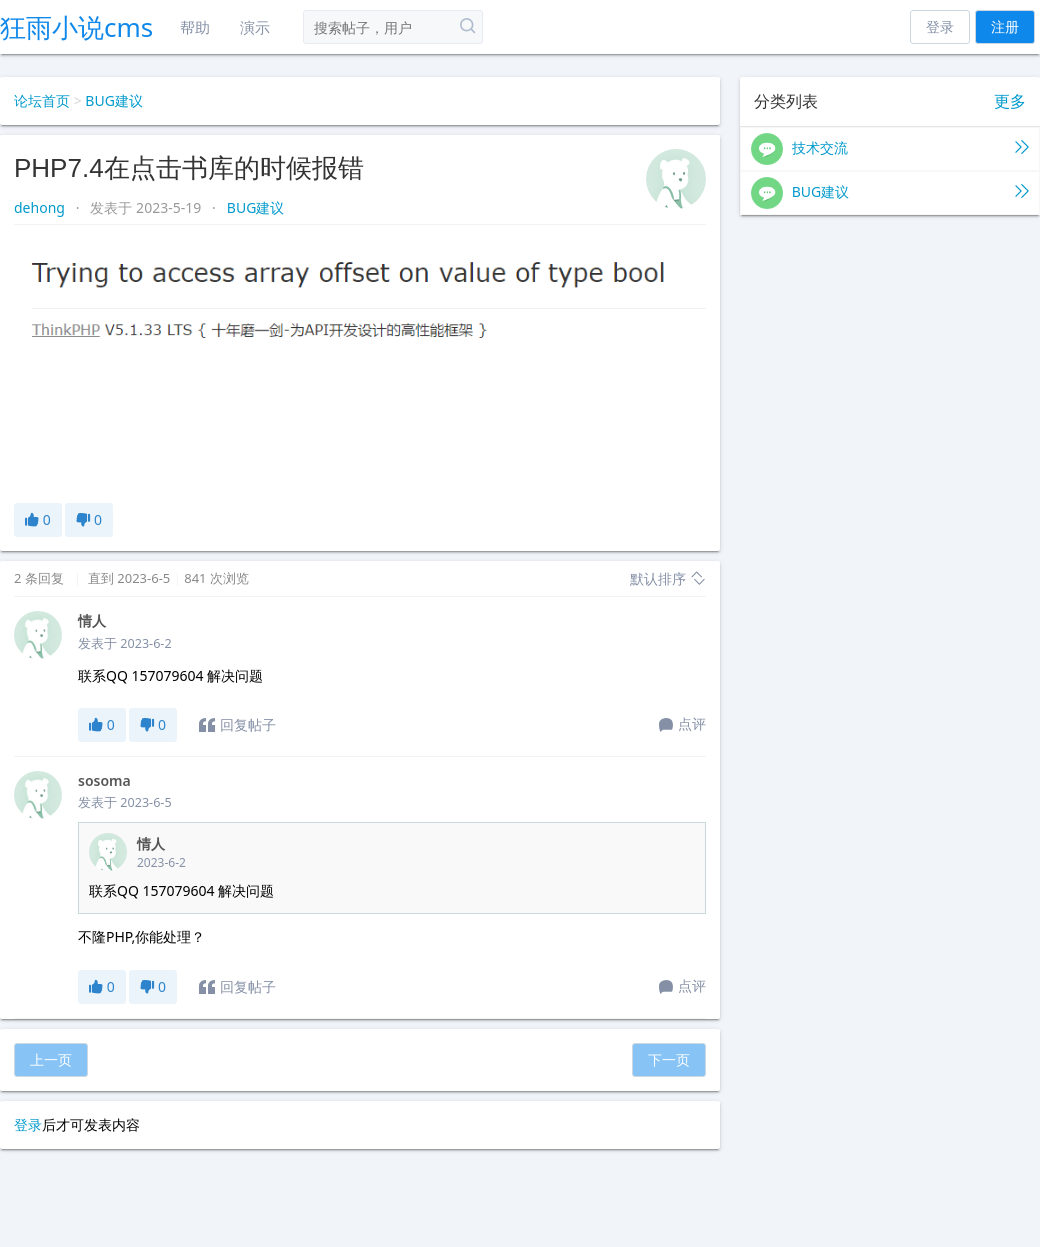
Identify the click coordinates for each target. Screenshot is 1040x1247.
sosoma (104, 780)
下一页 (669, 1059)
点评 (682, 725)
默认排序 (668, 578)
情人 (92, 620)
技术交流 (890, 149)
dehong (41, 207)
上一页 (51, 1059)
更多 (1010, 101)
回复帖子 (237, 725)
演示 (255, 27)
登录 (940, 26)
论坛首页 (42, 100)
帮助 (195, 27)
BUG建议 (114, 100)
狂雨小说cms (76, 27)
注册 (1005, 26)
